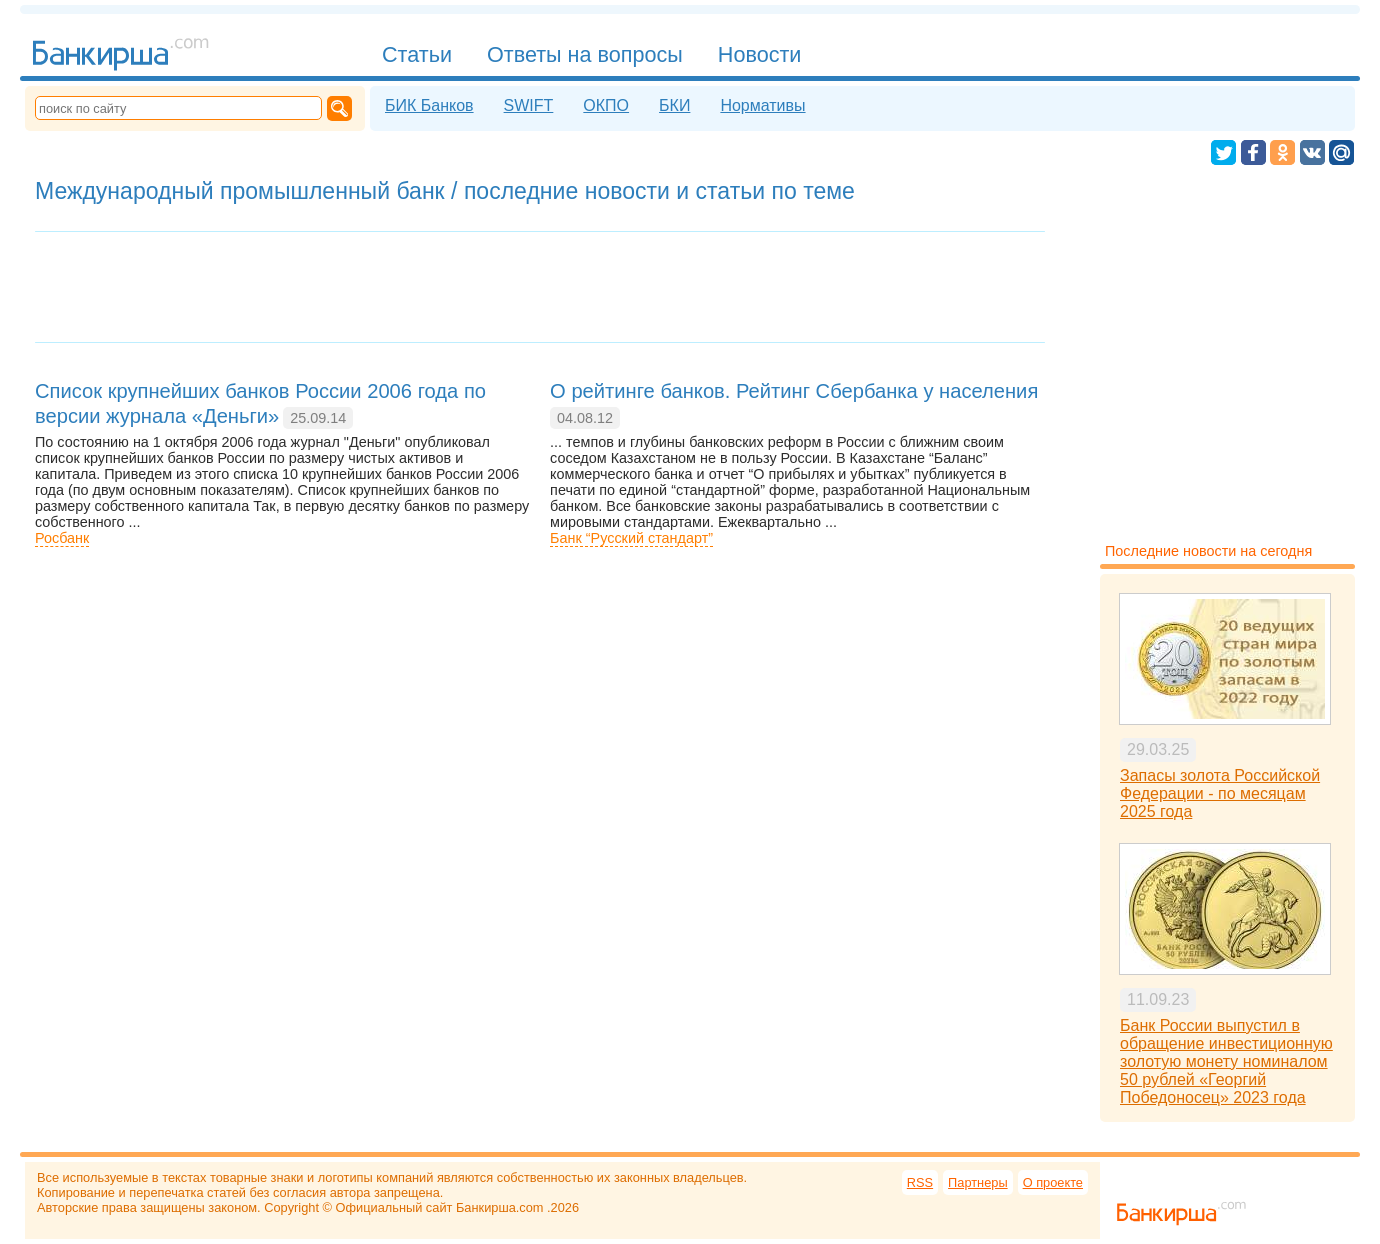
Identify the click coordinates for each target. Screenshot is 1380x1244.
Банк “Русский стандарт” (631, 538)
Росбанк (62, 538)
